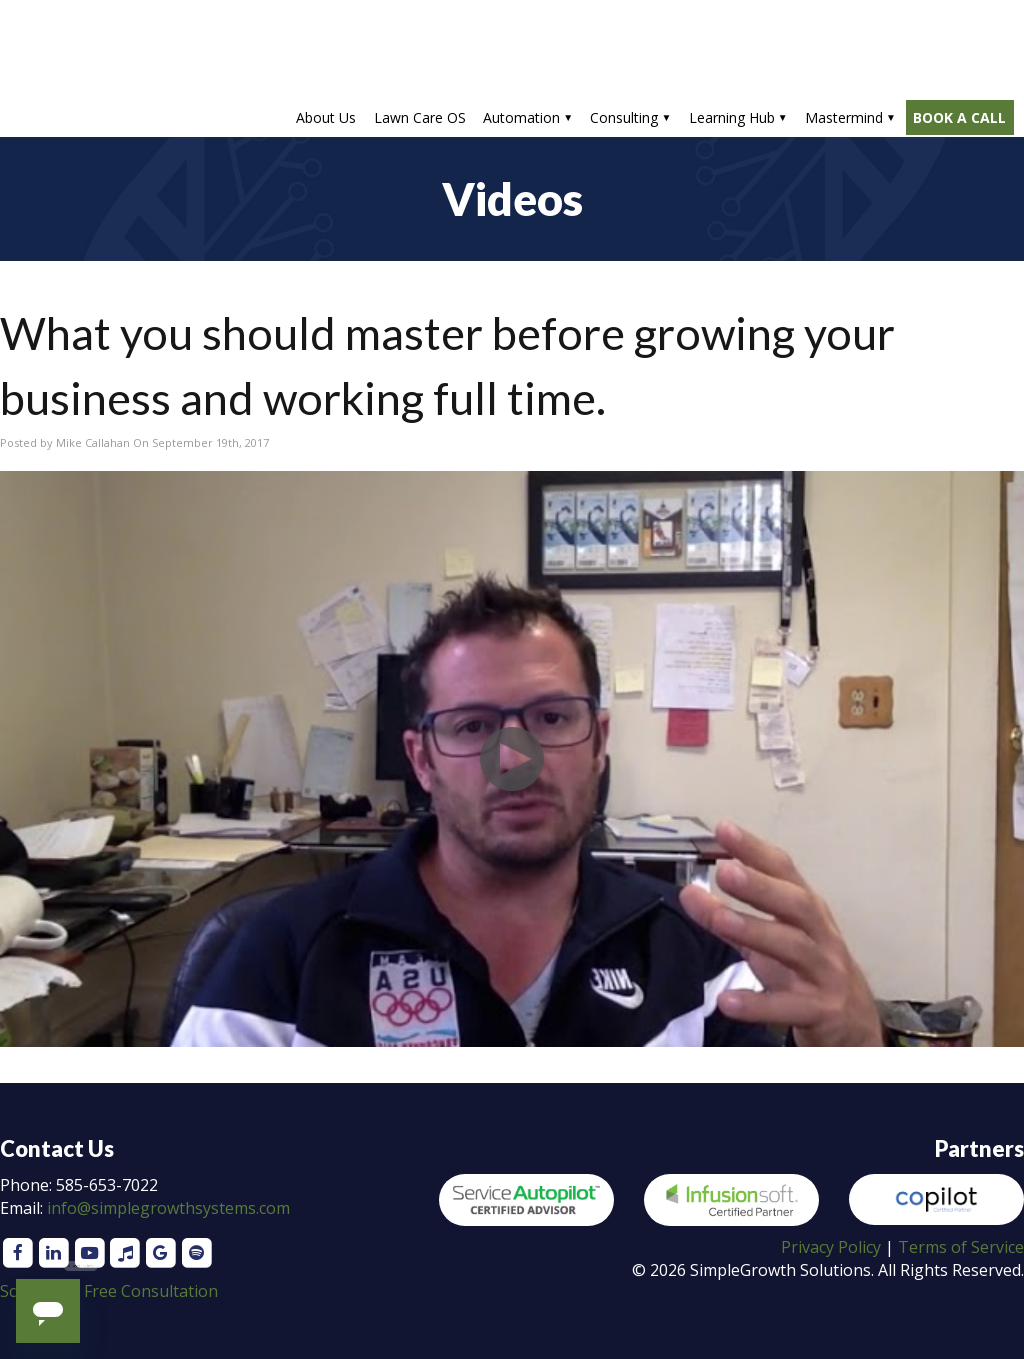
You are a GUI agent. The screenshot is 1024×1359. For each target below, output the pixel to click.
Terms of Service (961, 1247)
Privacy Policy (831, 1247)
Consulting (624, 117)
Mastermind (844, 117)
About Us (326, 117)
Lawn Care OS (420, 117)
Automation (521, 117)
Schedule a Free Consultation (109, 1291)
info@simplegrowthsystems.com (168, 1208)
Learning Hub (732, 117)
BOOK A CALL (959, 117)
